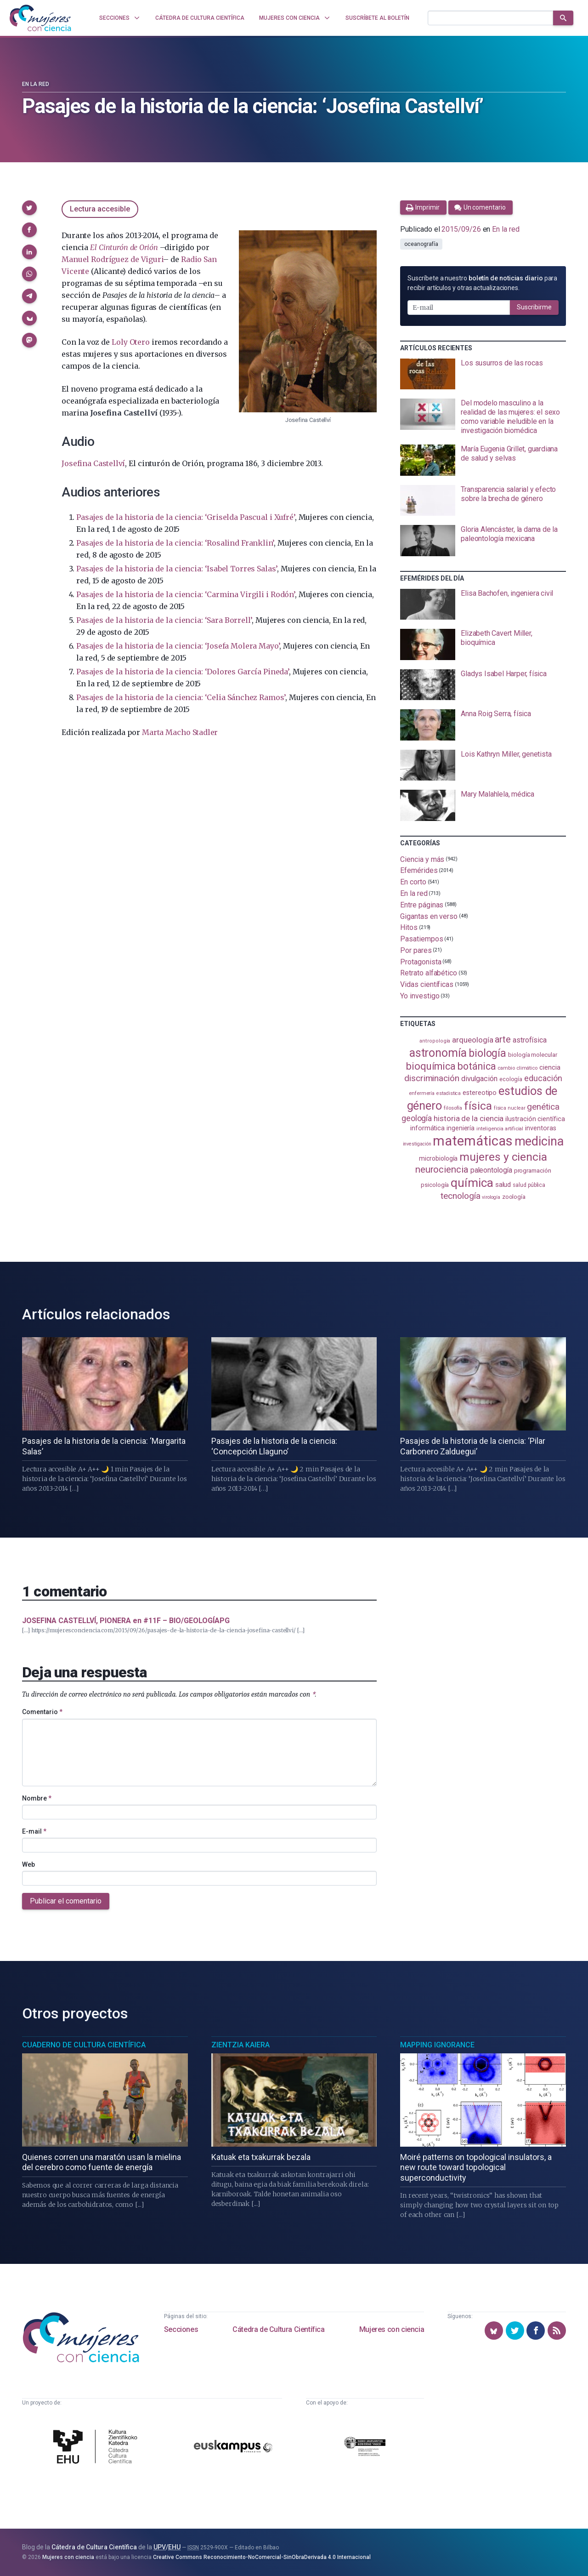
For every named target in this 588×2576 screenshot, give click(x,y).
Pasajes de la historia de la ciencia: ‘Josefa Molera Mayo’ (177, 645)
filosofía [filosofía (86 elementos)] (453, 1108)
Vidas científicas (426, 984)
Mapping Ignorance (437, 2044)
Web (28, 1864)
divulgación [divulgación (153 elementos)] (479, 1078)
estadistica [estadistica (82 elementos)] (448, 1093)
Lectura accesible (100, 209)
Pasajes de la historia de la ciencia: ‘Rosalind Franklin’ (175, 542)
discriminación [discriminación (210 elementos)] (431, 1078)
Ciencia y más (422, 859)
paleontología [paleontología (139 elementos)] (491, 1170)
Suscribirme (534, 307)
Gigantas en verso (429, 916)
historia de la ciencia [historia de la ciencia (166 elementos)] (468, 1118)
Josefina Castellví (93, 463)
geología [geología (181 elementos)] (416, 1118)
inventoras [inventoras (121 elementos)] (540, 1128)
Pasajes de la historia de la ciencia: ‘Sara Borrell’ (164, 620)
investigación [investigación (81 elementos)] (417, 1144)
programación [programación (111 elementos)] (532, 1170)
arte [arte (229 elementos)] (503, 1039)
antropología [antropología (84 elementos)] (434, 1041)
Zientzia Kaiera (240, 2044)
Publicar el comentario (66, 1901)
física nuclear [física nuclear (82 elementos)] (510, 1108)
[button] (29, 207)
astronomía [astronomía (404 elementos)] (438, 1053)
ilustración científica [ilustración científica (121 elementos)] (535, 1119)
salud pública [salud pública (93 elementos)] (529, 1185)
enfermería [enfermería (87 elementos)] (422, 1093)
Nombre (36, 1798)
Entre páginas (421, 904)
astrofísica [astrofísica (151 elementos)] (530, 1040)
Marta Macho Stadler (180, 732)
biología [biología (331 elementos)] (487, 1053)
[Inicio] (40, 18)
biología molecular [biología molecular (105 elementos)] (532, 1054)
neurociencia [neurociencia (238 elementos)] (442, 1169)
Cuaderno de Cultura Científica (84, 2044)
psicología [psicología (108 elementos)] (435, 1184)
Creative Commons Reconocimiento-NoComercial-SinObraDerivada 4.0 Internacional (262, 2557)
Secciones (181, 2329)
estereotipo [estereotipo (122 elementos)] (480, 1093)
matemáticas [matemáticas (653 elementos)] (472, 1141)
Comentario (42, 1711)
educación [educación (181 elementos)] (543, 1078)
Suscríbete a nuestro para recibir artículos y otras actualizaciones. (482, 282)
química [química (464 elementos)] (472, 1183)
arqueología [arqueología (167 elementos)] (472, 1039)
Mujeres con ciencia (391, 2329)
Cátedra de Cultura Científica (278, 2329)
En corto (413, 882)
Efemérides (418, 870)
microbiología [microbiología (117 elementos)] (438, 1158)
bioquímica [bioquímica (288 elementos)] (431, 1066)
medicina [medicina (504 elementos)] (539, 1141)
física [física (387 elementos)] (478, 1105)
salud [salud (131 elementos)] (503, 1184)
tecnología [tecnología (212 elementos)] (460, 1196)
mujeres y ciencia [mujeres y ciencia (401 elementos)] (503, 1156)
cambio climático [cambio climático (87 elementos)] (517, 1068)
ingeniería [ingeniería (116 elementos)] (461, 1128)
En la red (35, 84)
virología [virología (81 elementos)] (491, 1197)
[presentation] (483, 374)
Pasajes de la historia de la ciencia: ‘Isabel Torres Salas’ (176, 568)
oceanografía (421, 244)
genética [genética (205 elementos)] (543, 1106)
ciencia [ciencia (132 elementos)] (549, 1067)
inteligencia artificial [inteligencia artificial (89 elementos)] (499, 1128)
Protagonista (420, 961)
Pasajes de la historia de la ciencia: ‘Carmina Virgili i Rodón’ (185, 594)
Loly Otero (130, 342)
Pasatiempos (421, 939)
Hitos (409, 927)
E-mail (34, 1831)
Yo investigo (419, 996)
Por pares (415, 950)
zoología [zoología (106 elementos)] (514, 1196)
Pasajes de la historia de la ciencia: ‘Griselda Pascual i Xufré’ (185, 517)
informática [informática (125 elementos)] (427, 1128)
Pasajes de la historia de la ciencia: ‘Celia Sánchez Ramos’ (180, 697)
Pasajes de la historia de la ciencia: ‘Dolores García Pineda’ (182, 671)
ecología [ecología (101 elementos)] (510, 1079)
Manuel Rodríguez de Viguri (112, 259)
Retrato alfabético (428, 973)
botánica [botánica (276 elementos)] (477, 1066)
